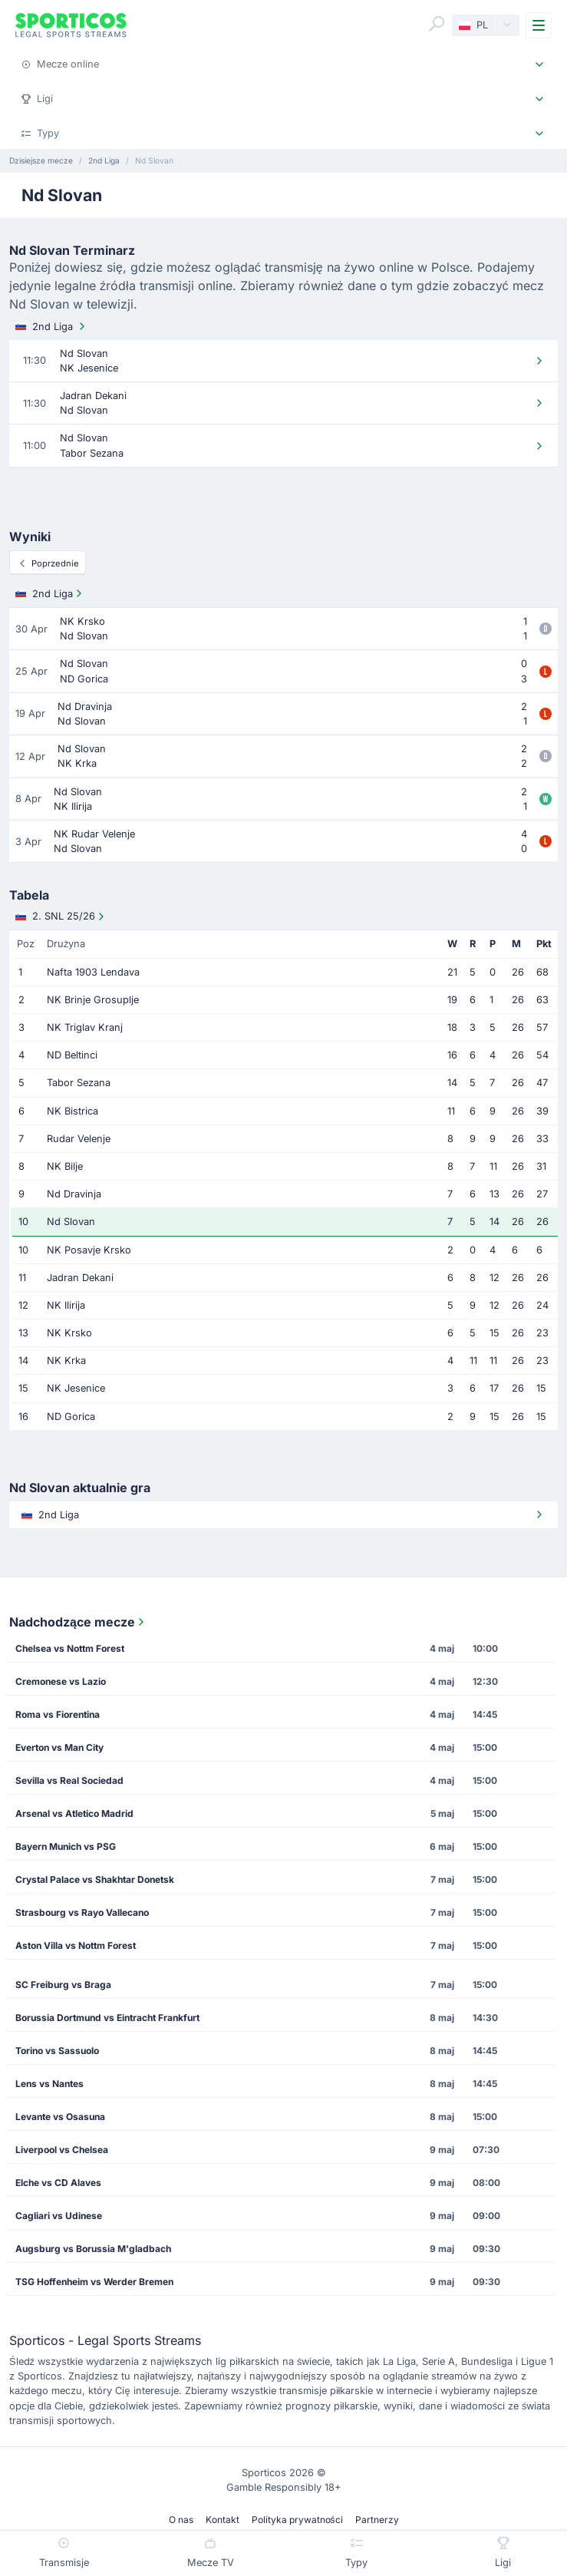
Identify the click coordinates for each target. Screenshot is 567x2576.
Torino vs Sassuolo (57, 2050)
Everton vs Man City (59, 1747)
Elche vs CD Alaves (58, 2182)
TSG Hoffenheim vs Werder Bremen (94, 2281)
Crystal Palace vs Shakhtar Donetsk (94, 1879)
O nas (181, 2519)
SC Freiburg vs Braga (63, 1984)
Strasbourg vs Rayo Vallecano (82, 1912)
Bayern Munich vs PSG (65, 1846)
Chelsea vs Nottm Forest (69, 1648)
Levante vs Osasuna (60, 2116)
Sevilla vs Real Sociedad (69, 1780)
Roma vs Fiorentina (57, 1714)
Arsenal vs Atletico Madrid (74, 1813)
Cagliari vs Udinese (58, 2215)
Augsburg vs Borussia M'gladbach (93, 2248)
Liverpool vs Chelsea (61, 2149)
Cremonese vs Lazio (60, 1681)
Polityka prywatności (297, 2519)
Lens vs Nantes (49, 2083)
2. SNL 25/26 (61, 916)
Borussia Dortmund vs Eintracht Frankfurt (107, 2017)
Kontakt (222, 2519)
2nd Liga (51, 326)
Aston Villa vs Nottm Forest (75, 1945)
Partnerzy (377, 2519)
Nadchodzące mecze (78, 1622)
